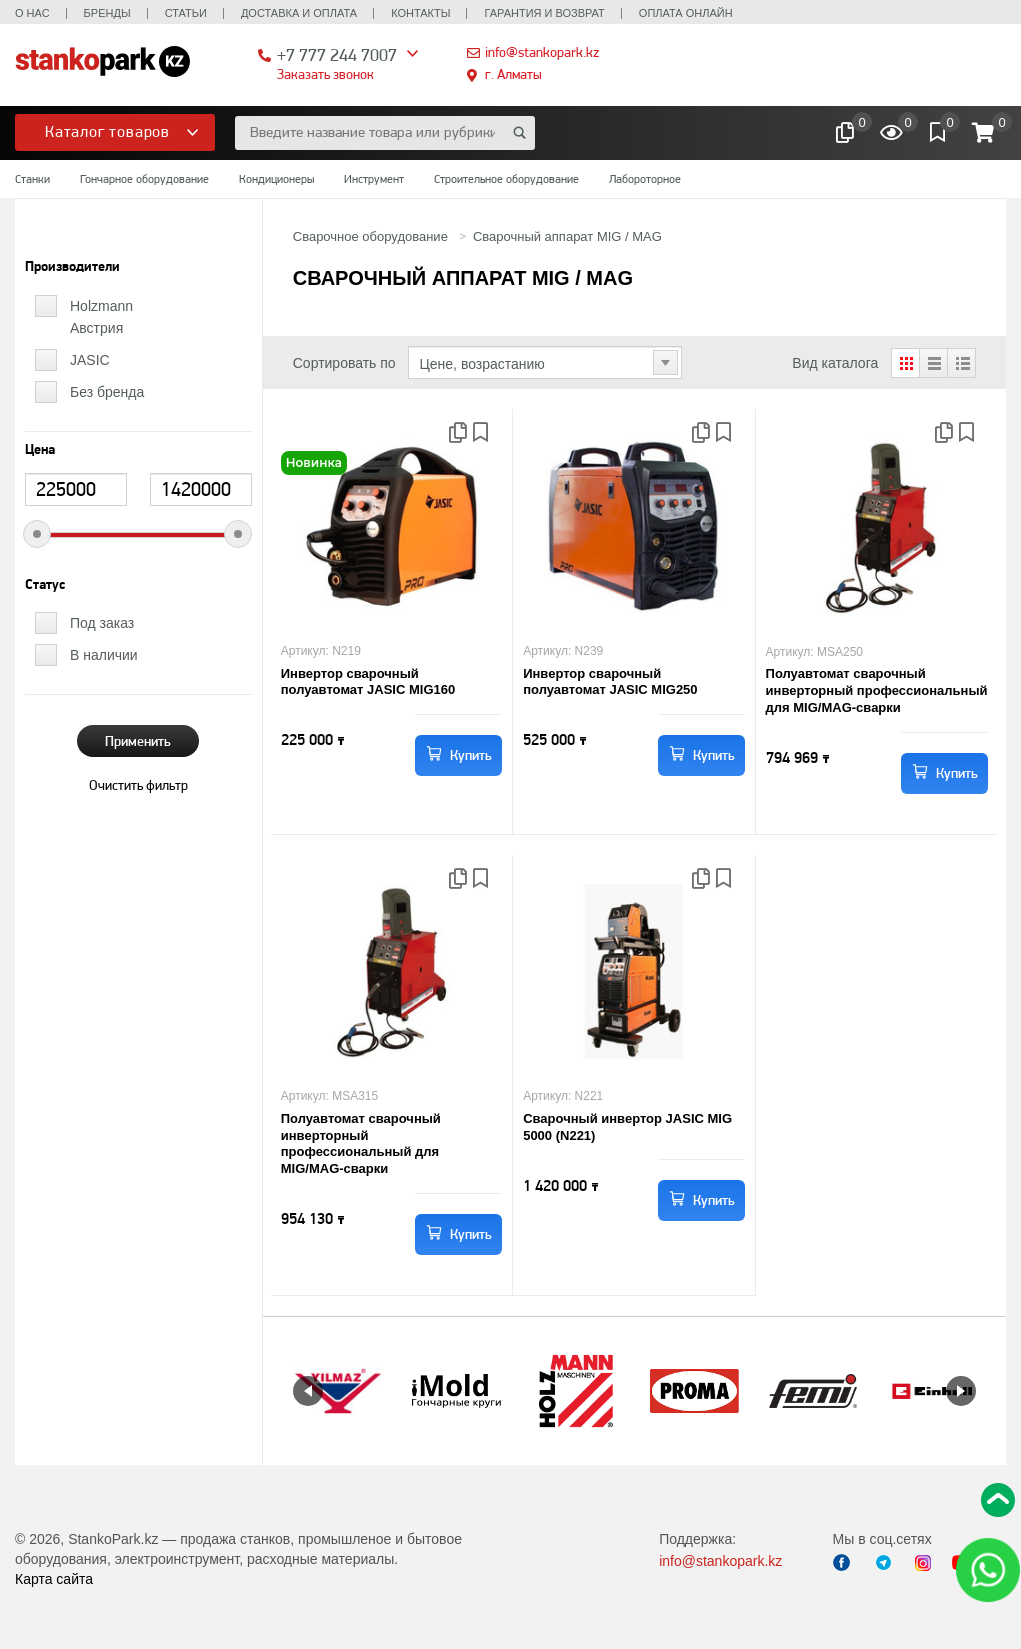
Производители (72, 267)
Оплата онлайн (686, 13)
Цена (40, 450)
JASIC (90, 360)
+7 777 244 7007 (337, 54)
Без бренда (107, 392)
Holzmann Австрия (101, 317)
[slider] (37, 534)
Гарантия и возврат (544, 13)
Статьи (186, 13)
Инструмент (374, 179)
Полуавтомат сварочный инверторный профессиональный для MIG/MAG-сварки (877, 690)
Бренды (107, 13)
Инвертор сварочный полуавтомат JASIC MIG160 (368, 682)
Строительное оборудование (506, 179)
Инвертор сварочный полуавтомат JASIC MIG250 (610, 682)
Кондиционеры (276, 179)
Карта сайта (54, 1579)
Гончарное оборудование (144, 179)
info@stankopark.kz (542, 52)
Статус (45, 585)
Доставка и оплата (299, 13)
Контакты (420, 13)
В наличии (104, 655)
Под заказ (102, 623)
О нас (32, 13)
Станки (32, 179)
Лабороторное (645, 179)
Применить (138, 741)
